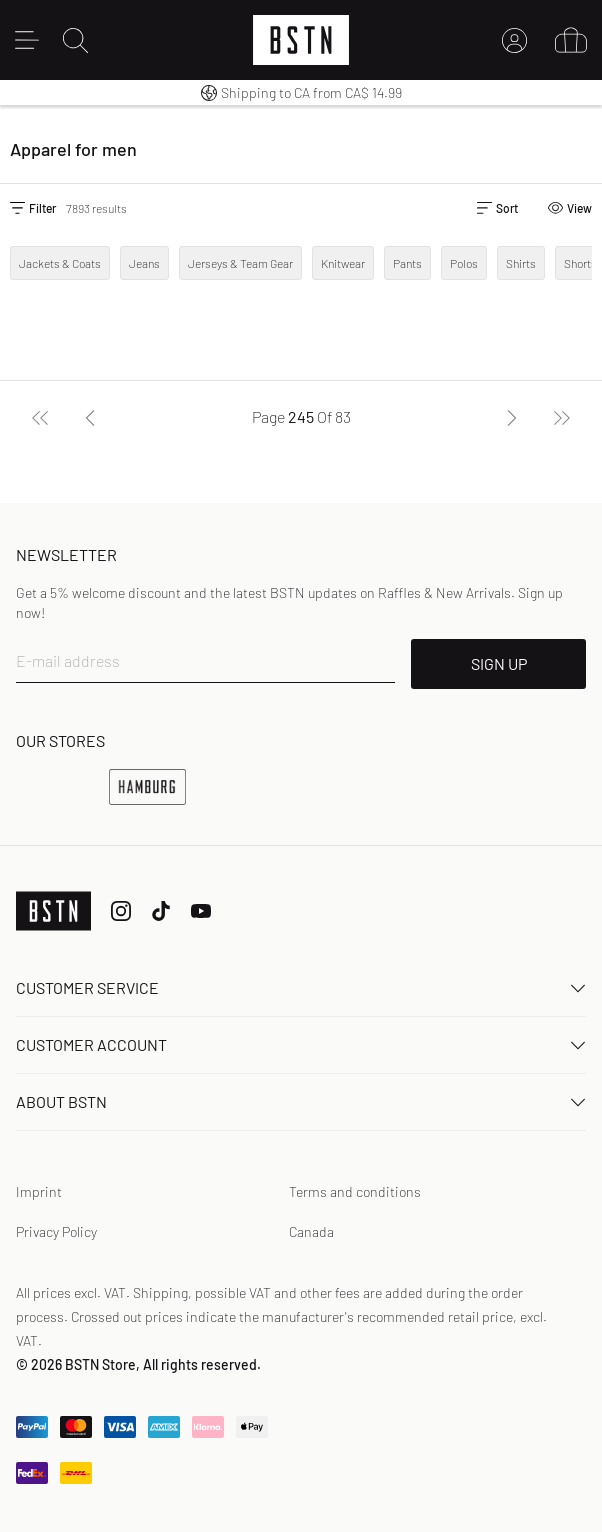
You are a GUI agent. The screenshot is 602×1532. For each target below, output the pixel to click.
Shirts (521, 263)
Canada (311, 1231)
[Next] (512, 417)
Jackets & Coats (60, 263)
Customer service (301, 987)
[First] (40, 417)
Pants (407, 263)
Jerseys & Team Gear (240, 263)
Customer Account (301, 1044)
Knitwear (343, 263)
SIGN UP (499, 663)
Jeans (144, 263)
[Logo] (301, 40)
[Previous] (90, 417)
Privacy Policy (56, 1231)
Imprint (39, 1191)
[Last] (562, 417)
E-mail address (68, 660)
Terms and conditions (355, 1191)
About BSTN (301, 1101)
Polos (464, 263)
